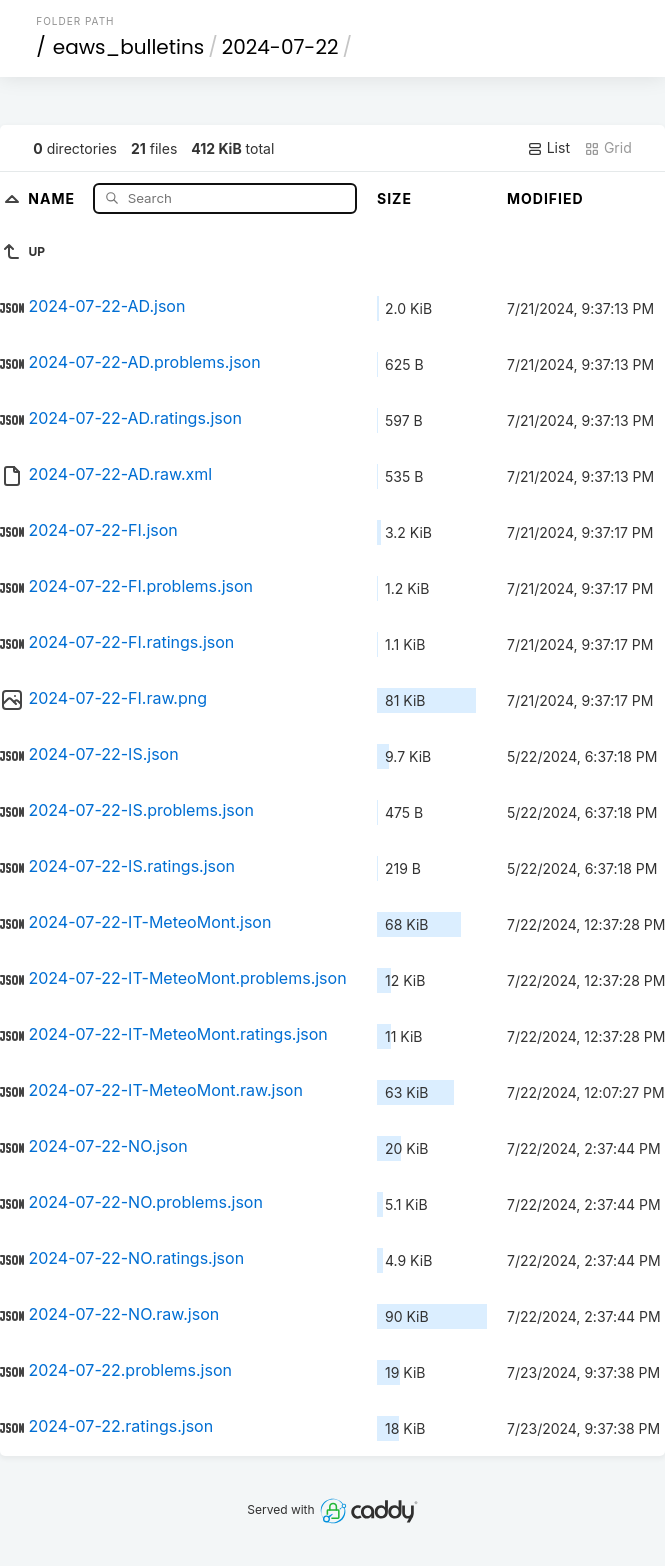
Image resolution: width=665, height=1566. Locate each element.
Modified (545, 198)
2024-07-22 (280, 47)
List (548, 148)
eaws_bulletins (128, 47)
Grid (608, 148)
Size (394, 198)
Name (53, 197)
